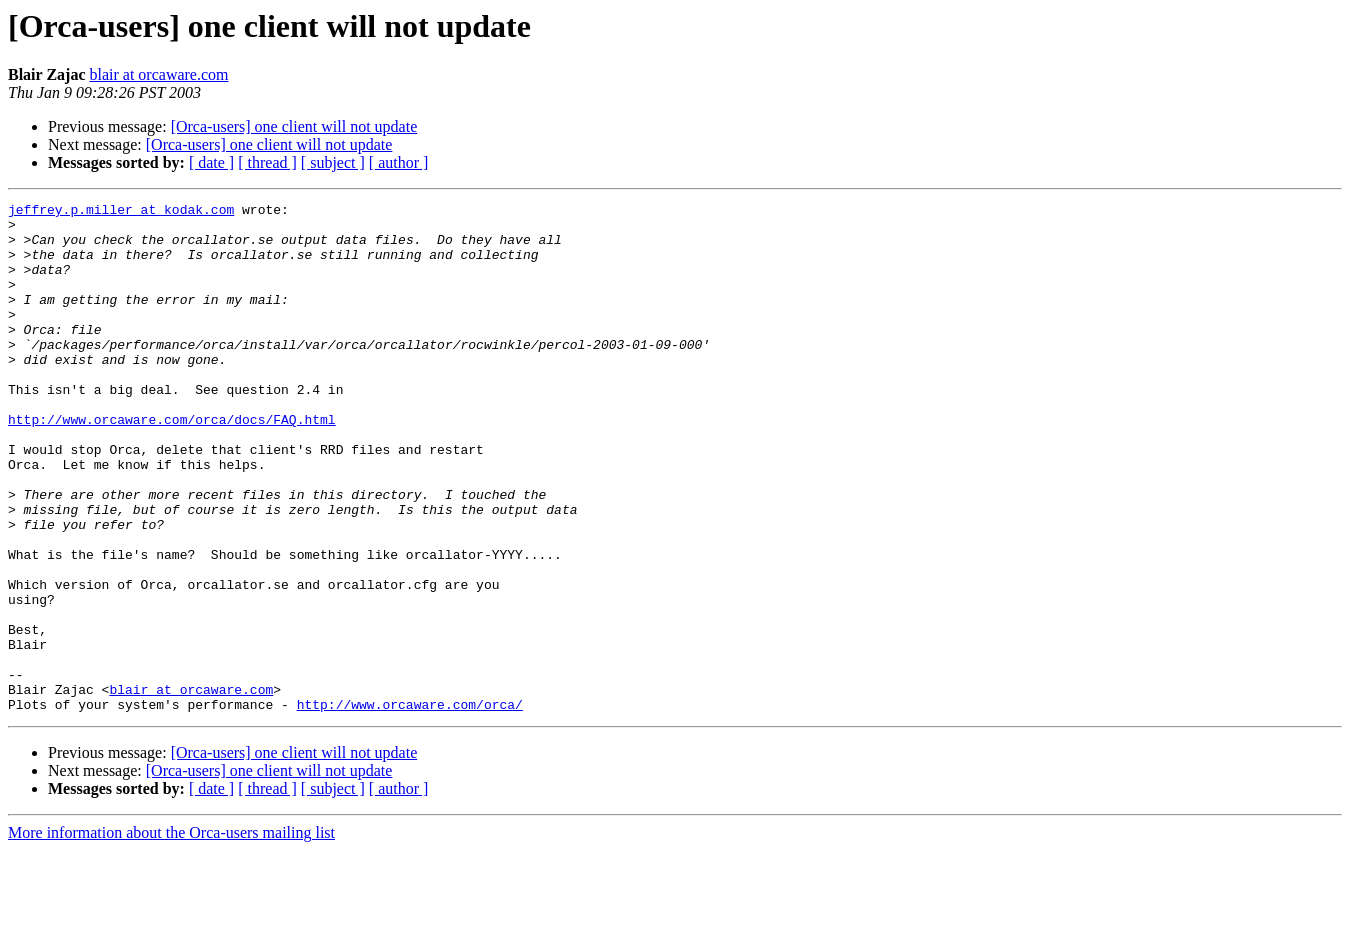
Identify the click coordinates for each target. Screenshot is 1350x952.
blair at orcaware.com (158, 74)
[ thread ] (267, 162)
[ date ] (211, 162)
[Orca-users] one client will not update (294, 126)
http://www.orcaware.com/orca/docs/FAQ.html (172, 464)
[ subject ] (333, 162)
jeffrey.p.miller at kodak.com (121, 212)
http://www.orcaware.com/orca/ (410, 806)
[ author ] (399, 162)
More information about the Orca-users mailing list (171, 934)
